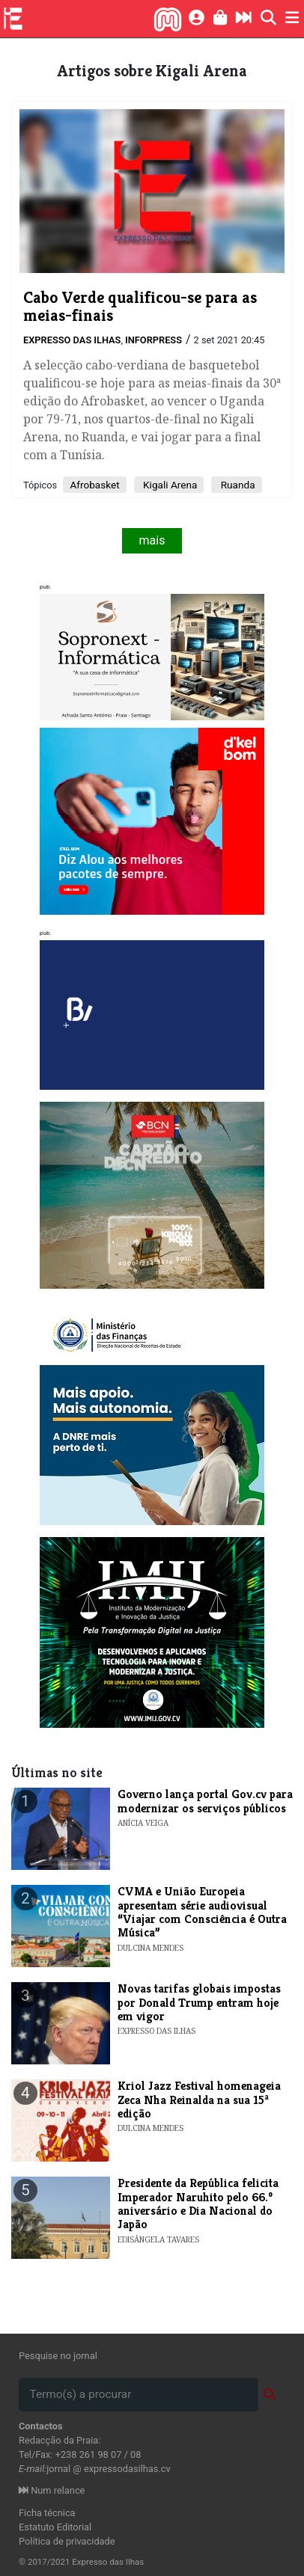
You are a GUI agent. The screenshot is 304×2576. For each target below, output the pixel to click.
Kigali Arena (169, 485)
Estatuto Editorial (55, 2527)
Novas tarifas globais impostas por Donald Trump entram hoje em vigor (199, 2002)
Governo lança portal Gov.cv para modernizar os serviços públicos (205, 1800)
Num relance (52, 2490)
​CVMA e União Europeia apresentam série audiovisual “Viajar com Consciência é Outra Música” (202, 1911)
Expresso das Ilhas (72, 340)
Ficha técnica (47, 2512)
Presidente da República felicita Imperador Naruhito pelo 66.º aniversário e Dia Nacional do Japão (198, 2203)
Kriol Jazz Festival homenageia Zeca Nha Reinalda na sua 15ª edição (199, 2099)
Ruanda (236, 485)
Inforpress (153, 340)
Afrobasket (94, 485)
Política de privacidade (67, 2541)
